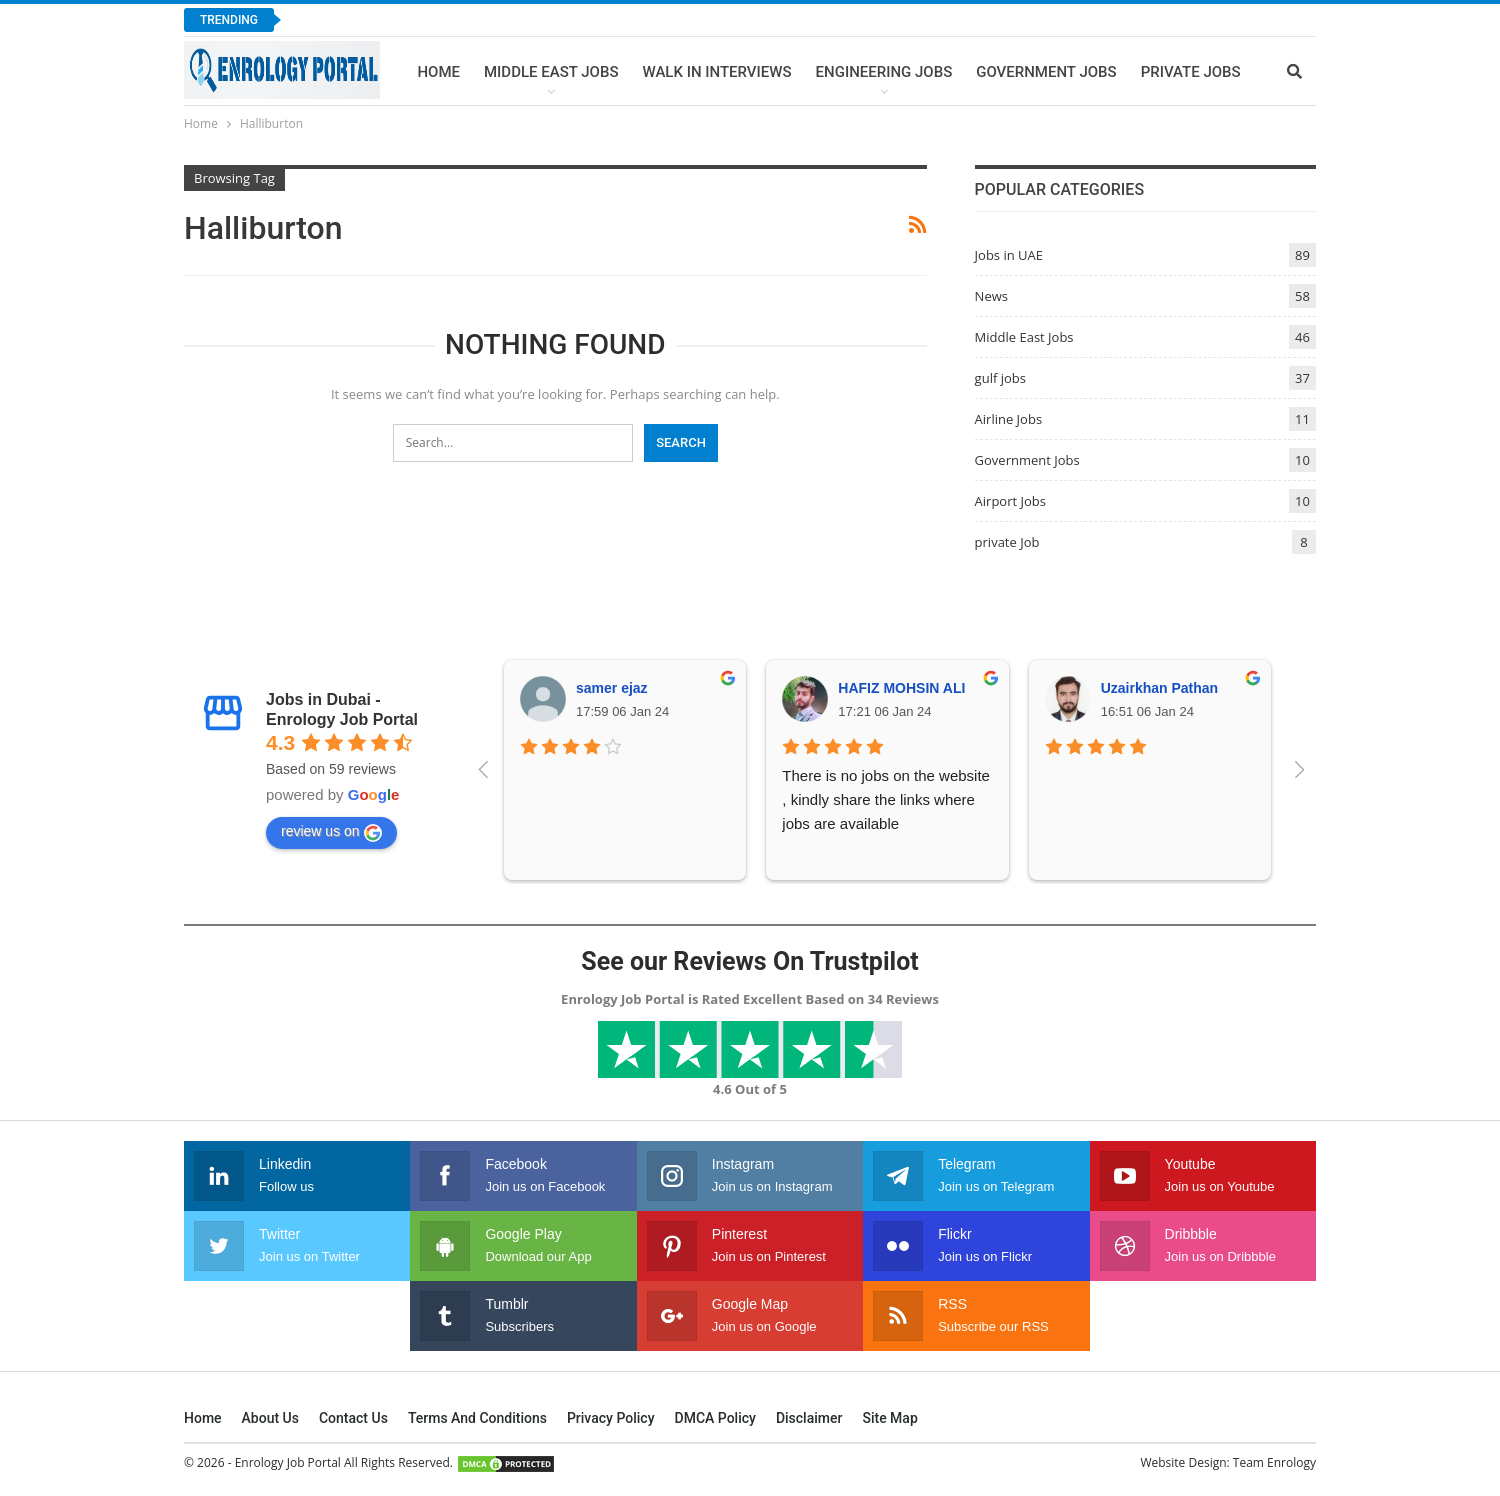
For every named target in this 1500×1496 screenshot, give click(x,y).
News (991, 296)
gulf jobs (1000, 378)
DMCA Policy (715, 1418)
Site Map (889, 1418)
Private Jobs (1191, 72)
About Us (270, 1418)
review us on (331, 832)
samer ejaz (612, 688)
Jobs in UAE (1009, 255)
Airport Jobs (1010, 501)
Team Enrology (1274, 1462)
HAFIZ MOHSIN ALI (901, 688)
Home (438, 72)
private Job (1007, 542)
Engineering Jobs (884, 72)
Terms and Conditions (477, 1418)
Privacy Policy (611, 1418)
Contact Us (353, 1418)
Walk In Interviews (716, 72)
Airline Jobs (1009, 419)
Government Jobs (1046, 72)
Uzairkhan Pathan (1159, 688)
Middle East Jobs (551, 72)
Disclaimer (809, 1418)
